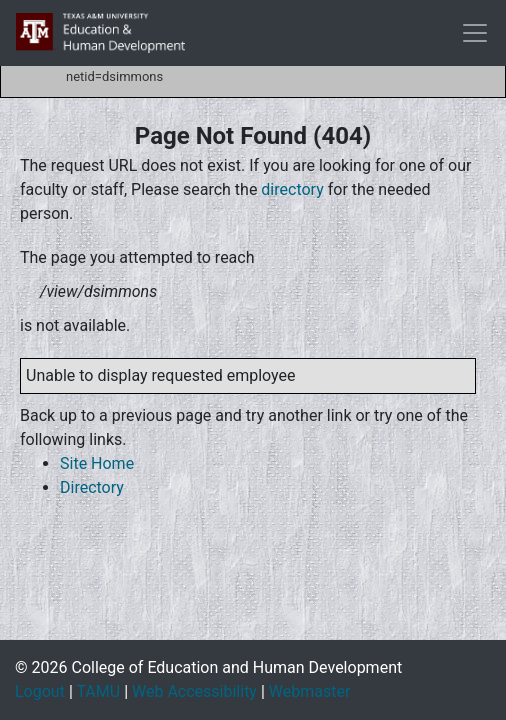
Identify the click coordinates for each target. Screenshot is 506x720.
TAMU (98, 691)
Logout (40, 691)
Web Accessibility (194, 691)
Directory (92, 487)
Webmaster (310, 691)
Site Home (97, 463)
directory (292, 189)
